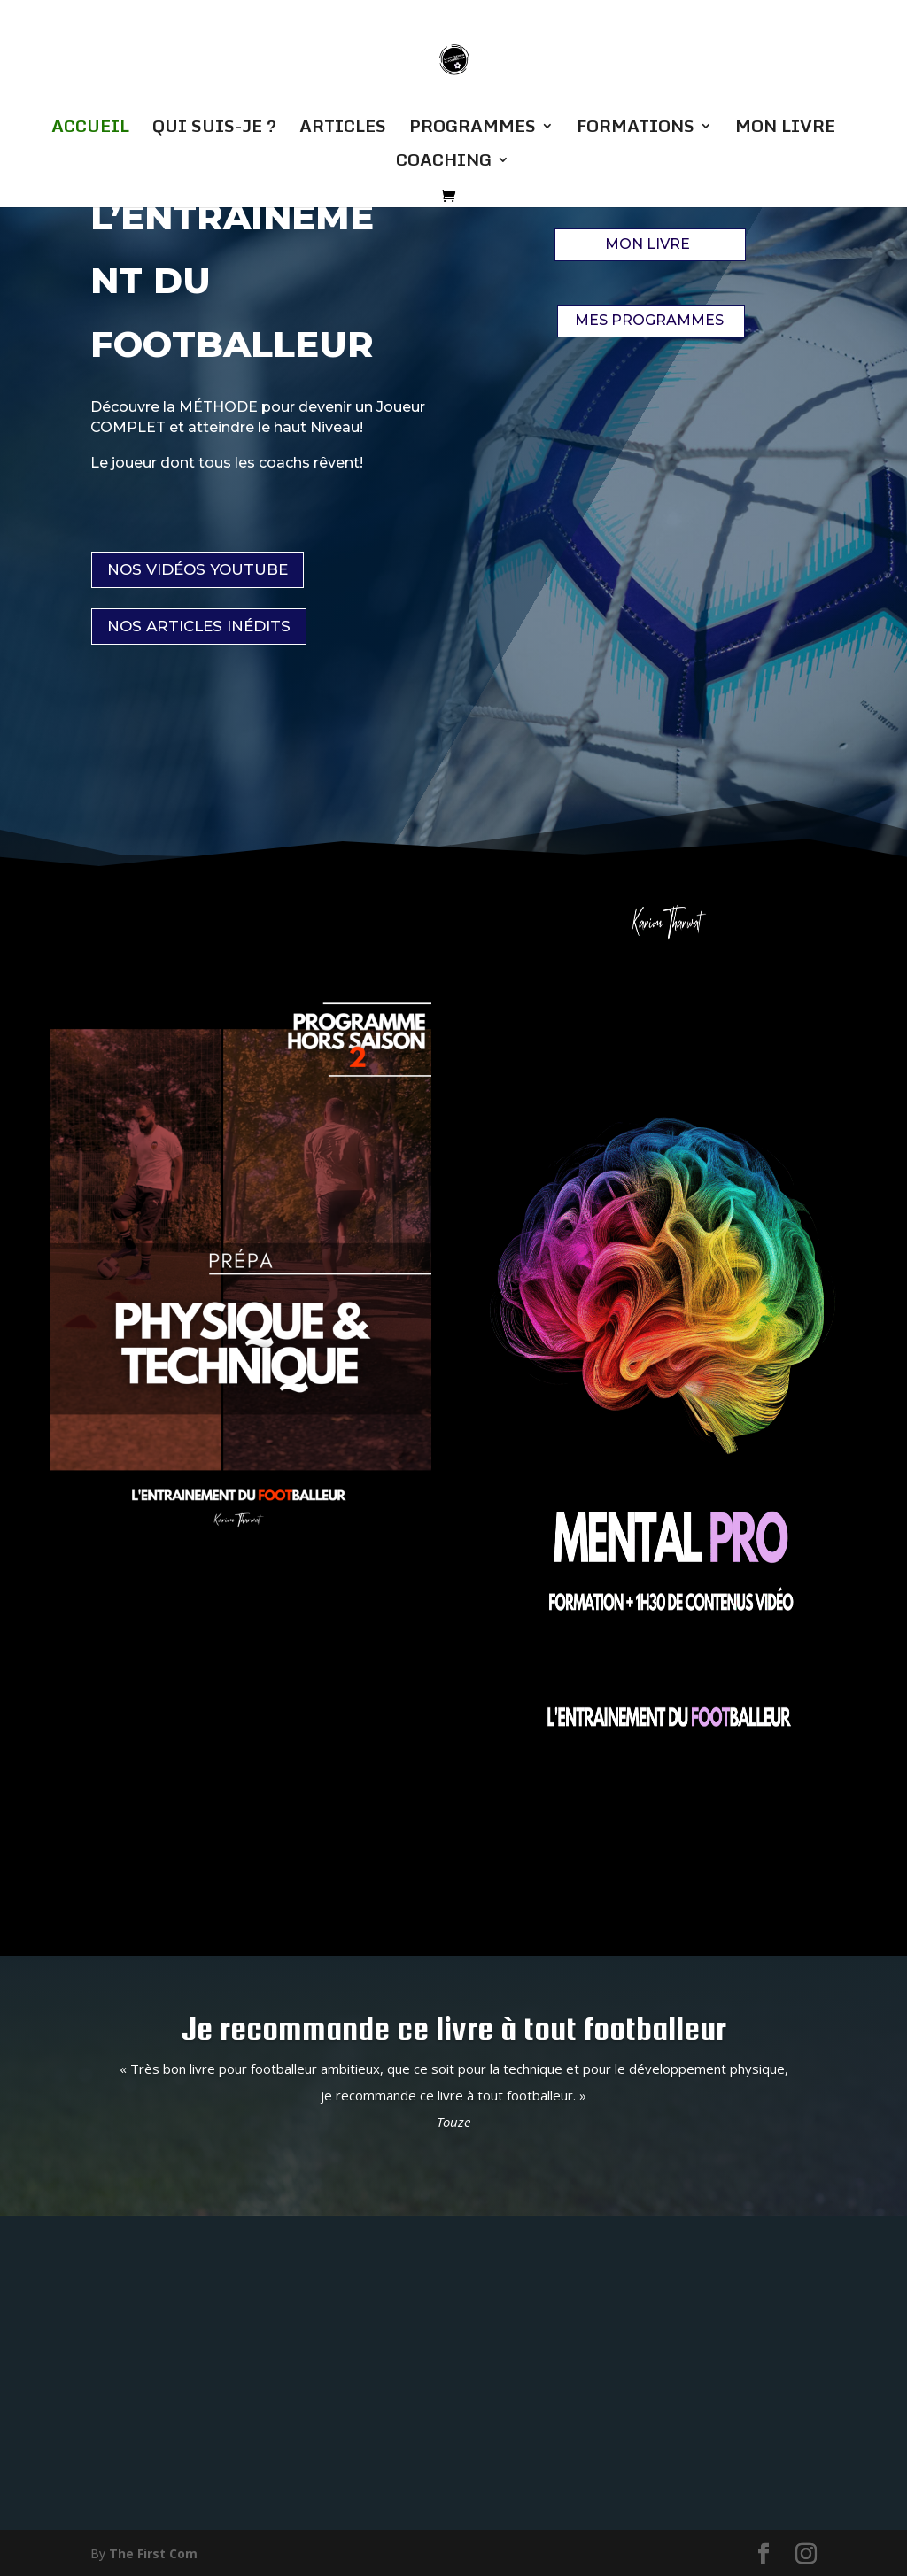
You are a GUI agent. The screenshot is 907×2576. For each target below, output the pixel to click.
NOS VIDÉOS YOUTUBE (197, 569)
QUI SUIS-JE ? (214, 129)
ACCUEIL (90, 129)
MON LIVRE (785, 129)
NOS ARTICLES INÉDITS (199, 626)
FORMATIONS (635, 129)
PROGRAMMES (472, 129)
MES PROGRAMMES (649, 320)
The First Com (153, 2551)
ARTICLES (342, 129)
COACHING (444, 163)
